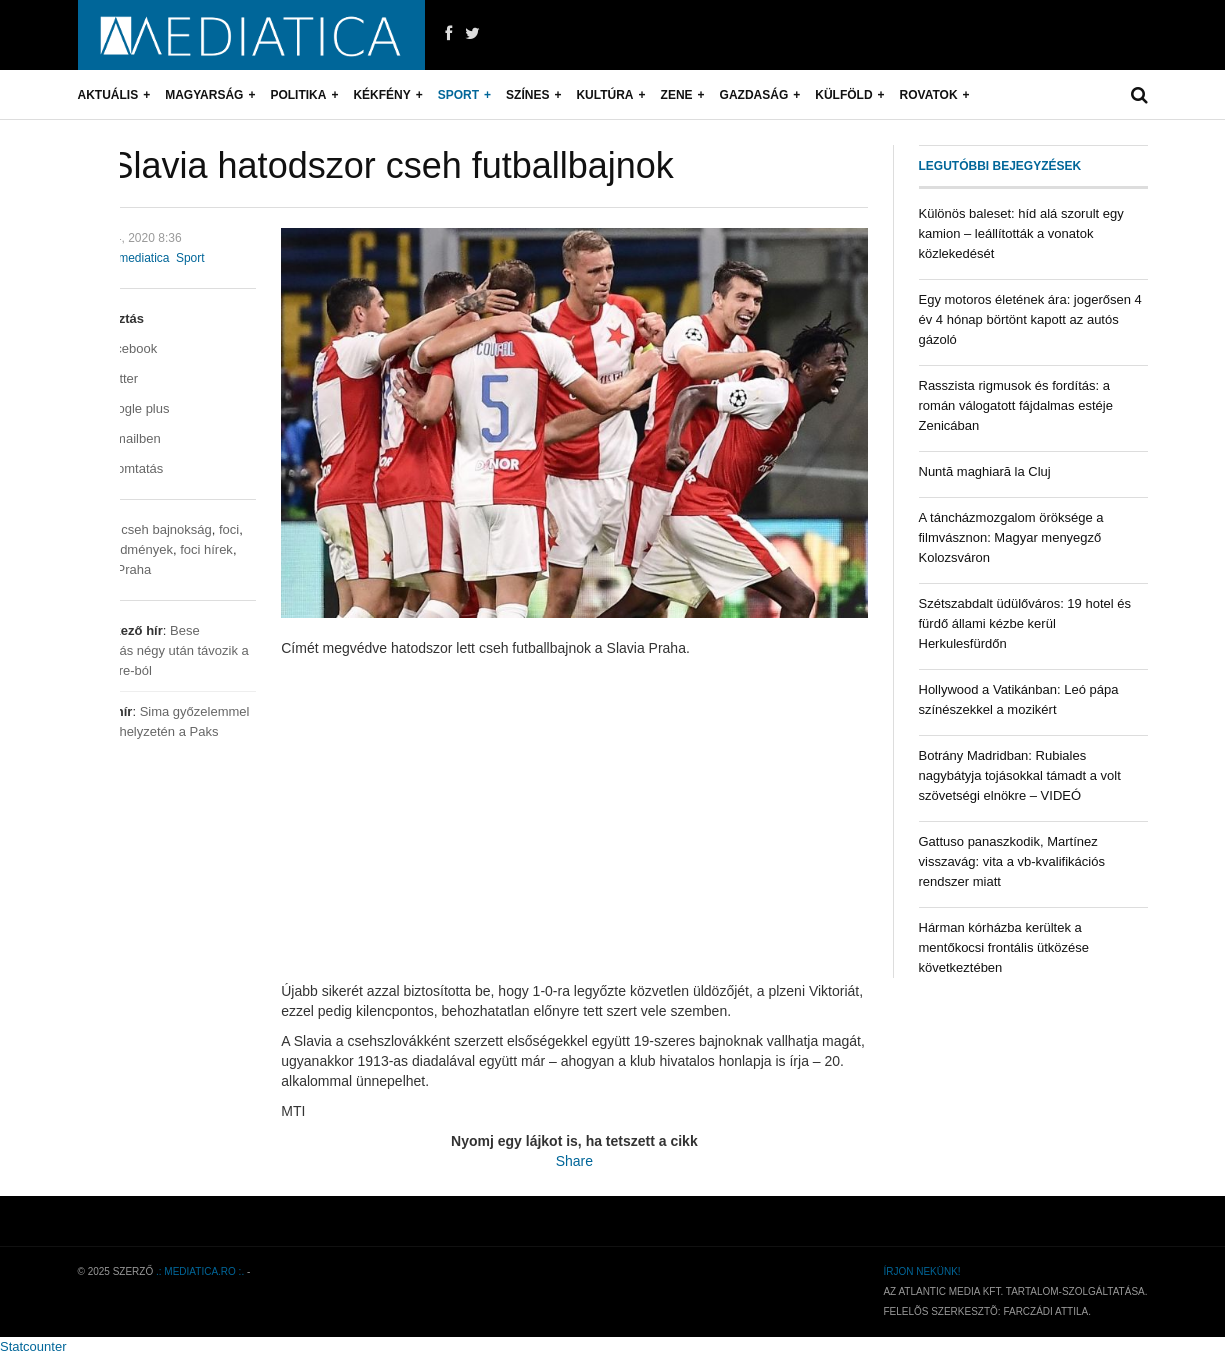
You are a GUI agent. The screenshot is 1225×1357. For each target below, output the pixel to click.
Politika (298, 95)
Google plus (124, 408)
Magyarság (204, 95)
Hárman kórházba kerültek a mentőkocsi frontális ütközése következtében (1004, 947)
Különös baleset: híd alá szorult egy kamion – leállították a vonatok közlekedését (1021, 233)
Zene (677, 95)
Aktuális (108, 95)
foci (229, 529)
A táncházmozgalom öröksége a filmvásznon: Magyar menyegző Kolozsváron (1011, 537)
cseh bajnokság (166, 529)
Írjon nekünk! (921, 1271)
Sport (458, 95)
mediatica (143, 258)
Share (574, 1161)
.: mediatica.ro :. (200, 1271)
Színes (527, 95)
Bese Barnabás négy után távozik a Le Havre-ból (163, 650)
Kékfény (381, 95)
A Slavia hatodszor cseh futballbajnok (376, 165)
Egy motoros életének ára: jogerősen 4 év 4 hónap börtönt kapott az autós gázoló (1030, 319)
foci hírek (206, 549)
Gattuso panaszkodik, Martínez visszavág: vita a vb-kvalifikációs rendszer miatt (1012, 861)
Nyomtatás (121, 468)
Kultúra (604, 95)
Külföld (843, 95)
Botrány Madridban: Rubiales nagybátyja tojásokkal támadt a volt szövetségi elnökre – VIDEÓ (1020, 775)
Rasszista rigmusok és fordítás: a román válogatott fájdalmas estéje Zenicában (1016, 405)
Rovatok (929, 95)
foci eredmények (125, 549)
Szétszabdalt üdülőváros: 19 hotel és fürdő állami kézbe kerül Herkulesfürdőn (1025, 623)
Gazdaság (754, 95)
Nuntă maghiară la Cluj (985, 471)
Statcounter (33, 1346)
